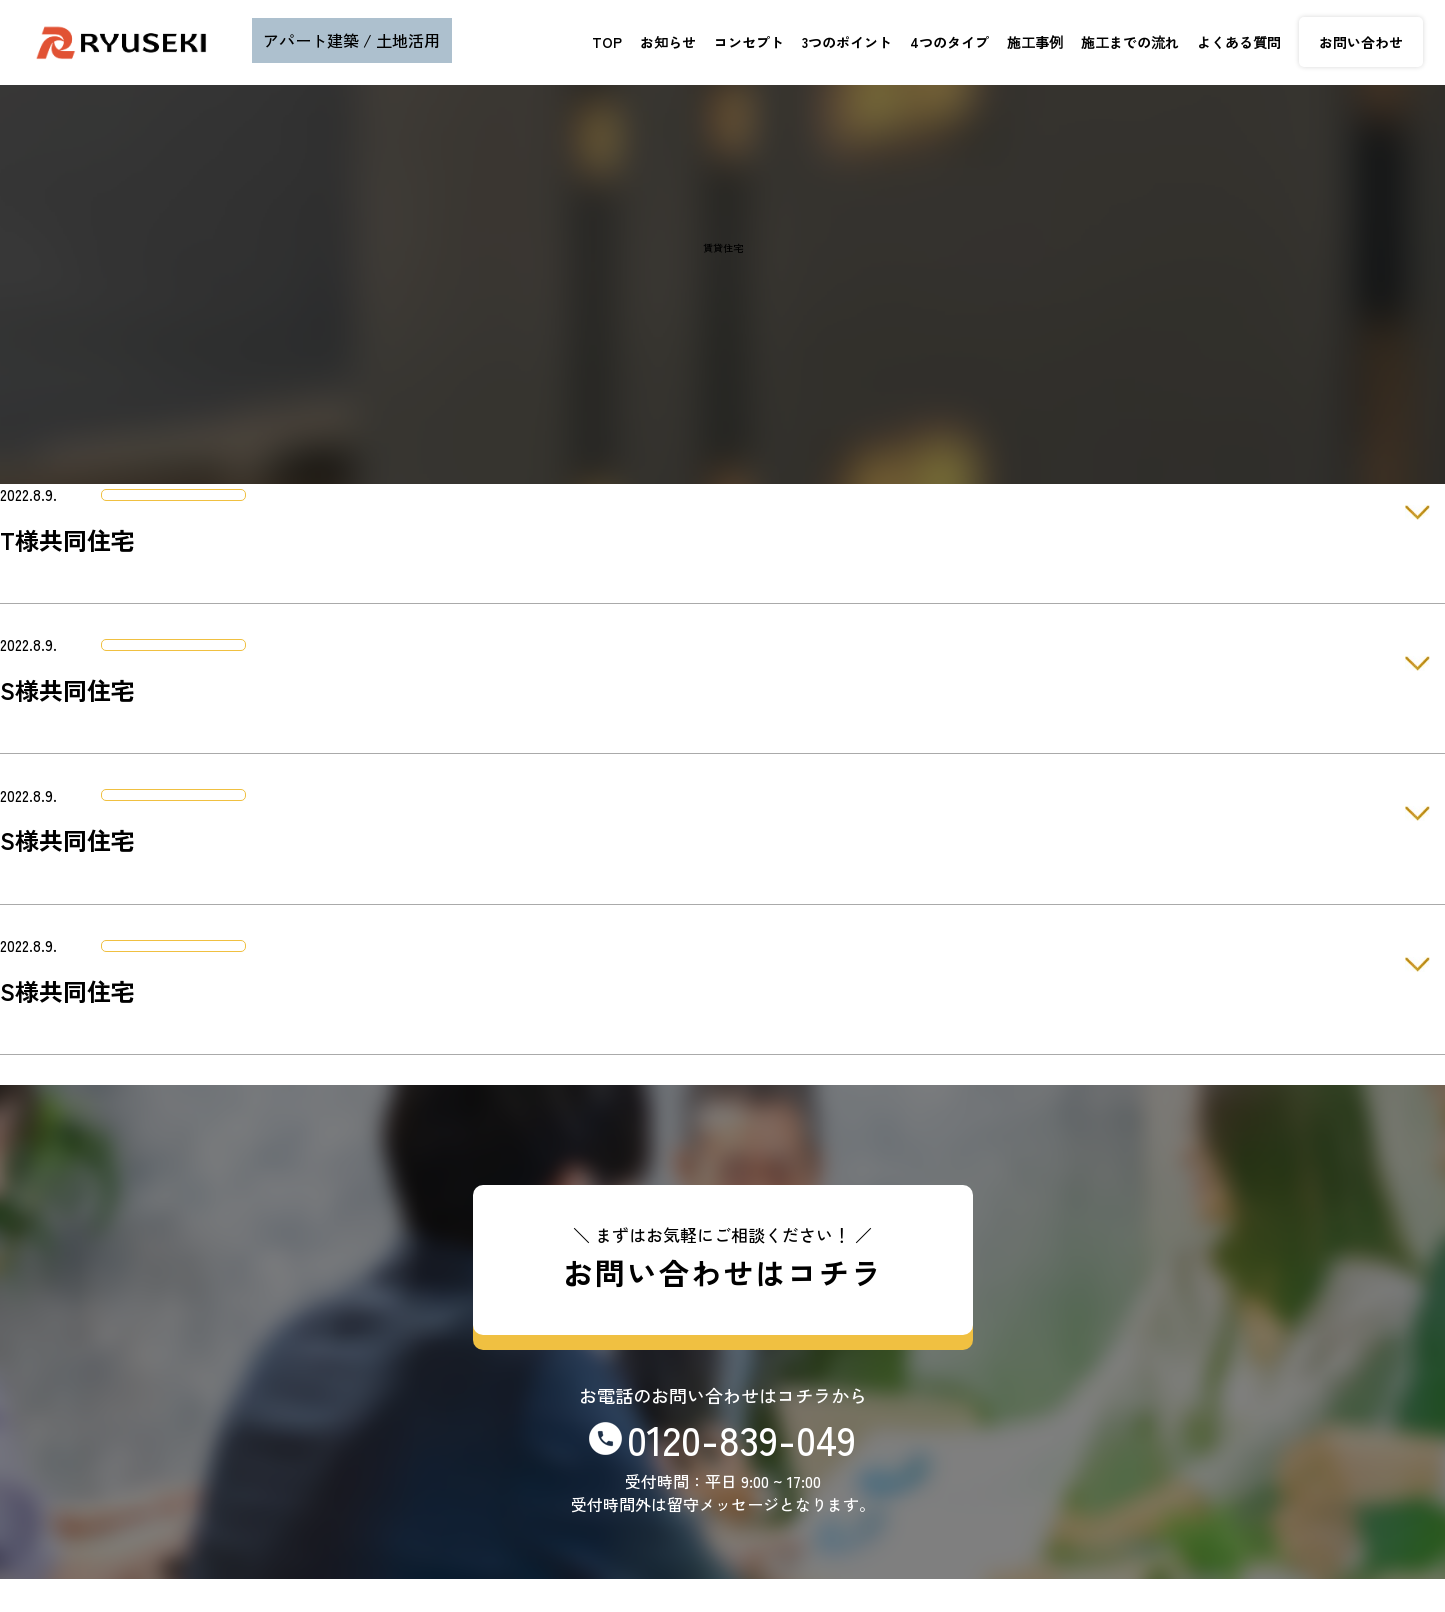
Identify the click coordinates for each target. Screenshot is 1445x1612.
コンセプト (749, 42)
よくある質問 (1239, 42)
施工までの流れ (1130, 42)
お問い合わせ (1361, 42)
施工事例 (1035, 42)
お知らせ (668, 42)
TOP (607, 42)
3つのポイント (847, 42)
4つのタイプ (949, 42)
